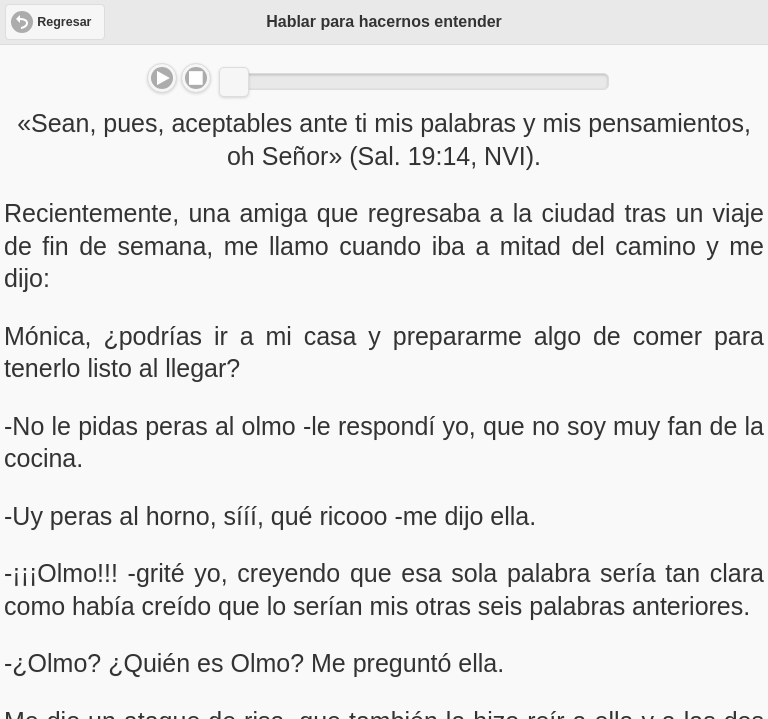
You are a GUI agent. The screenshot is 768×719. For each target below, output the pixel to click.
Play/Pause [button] (162, 78)
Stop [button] (196, 78)
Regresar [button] (64, 22)
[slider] (234, 82)
